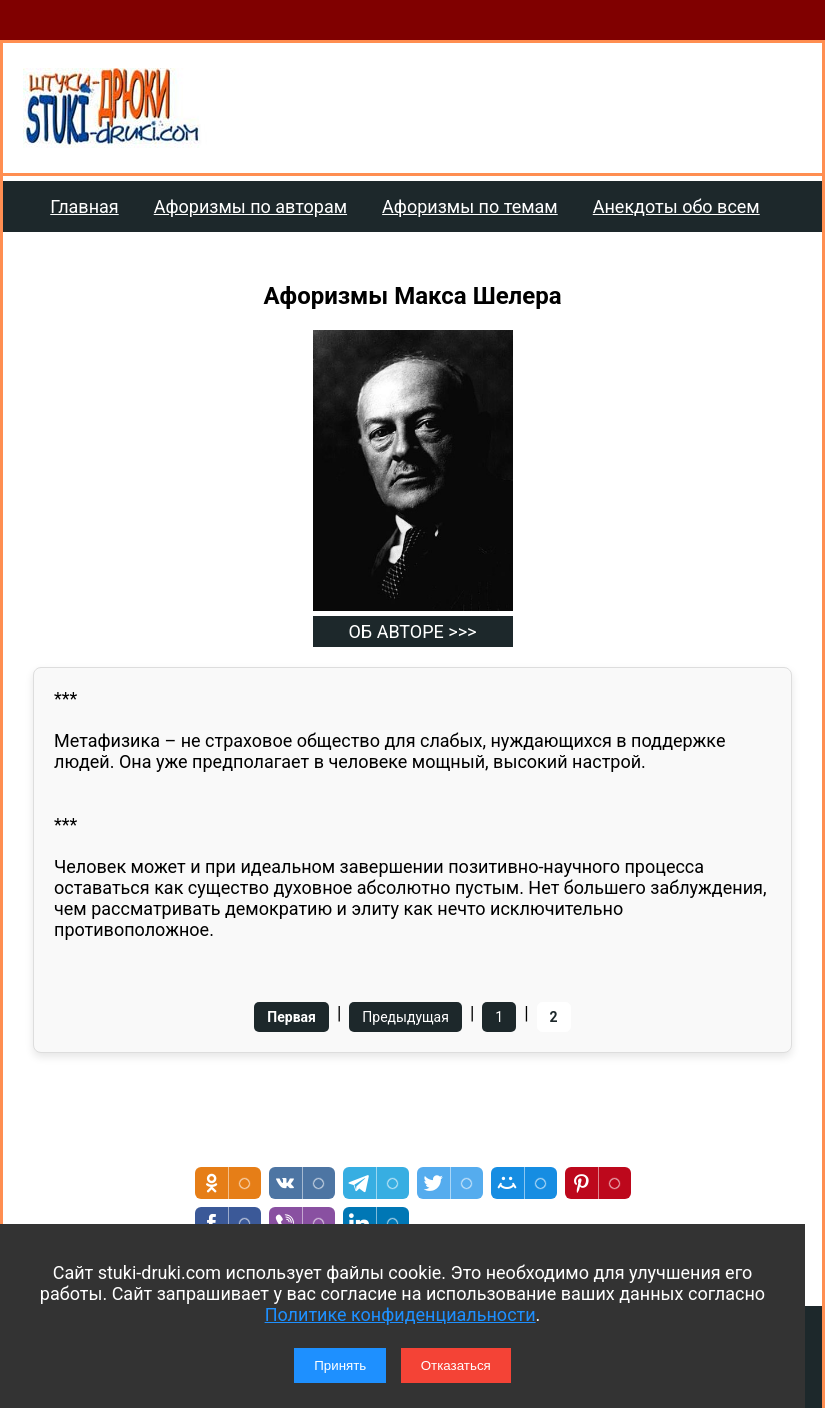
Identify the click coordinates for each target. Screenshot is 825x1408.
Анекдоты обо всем (676, 206)
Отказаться (456, 1365)
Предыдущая (405, 1017)
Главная (84, 206)
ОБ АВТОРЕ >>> (412, 631)
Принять (340, 1365)
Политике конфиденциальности (400, 1314)
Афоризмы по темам (470, 206)
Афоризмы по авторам (250, 206)
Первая (291, 1017)
